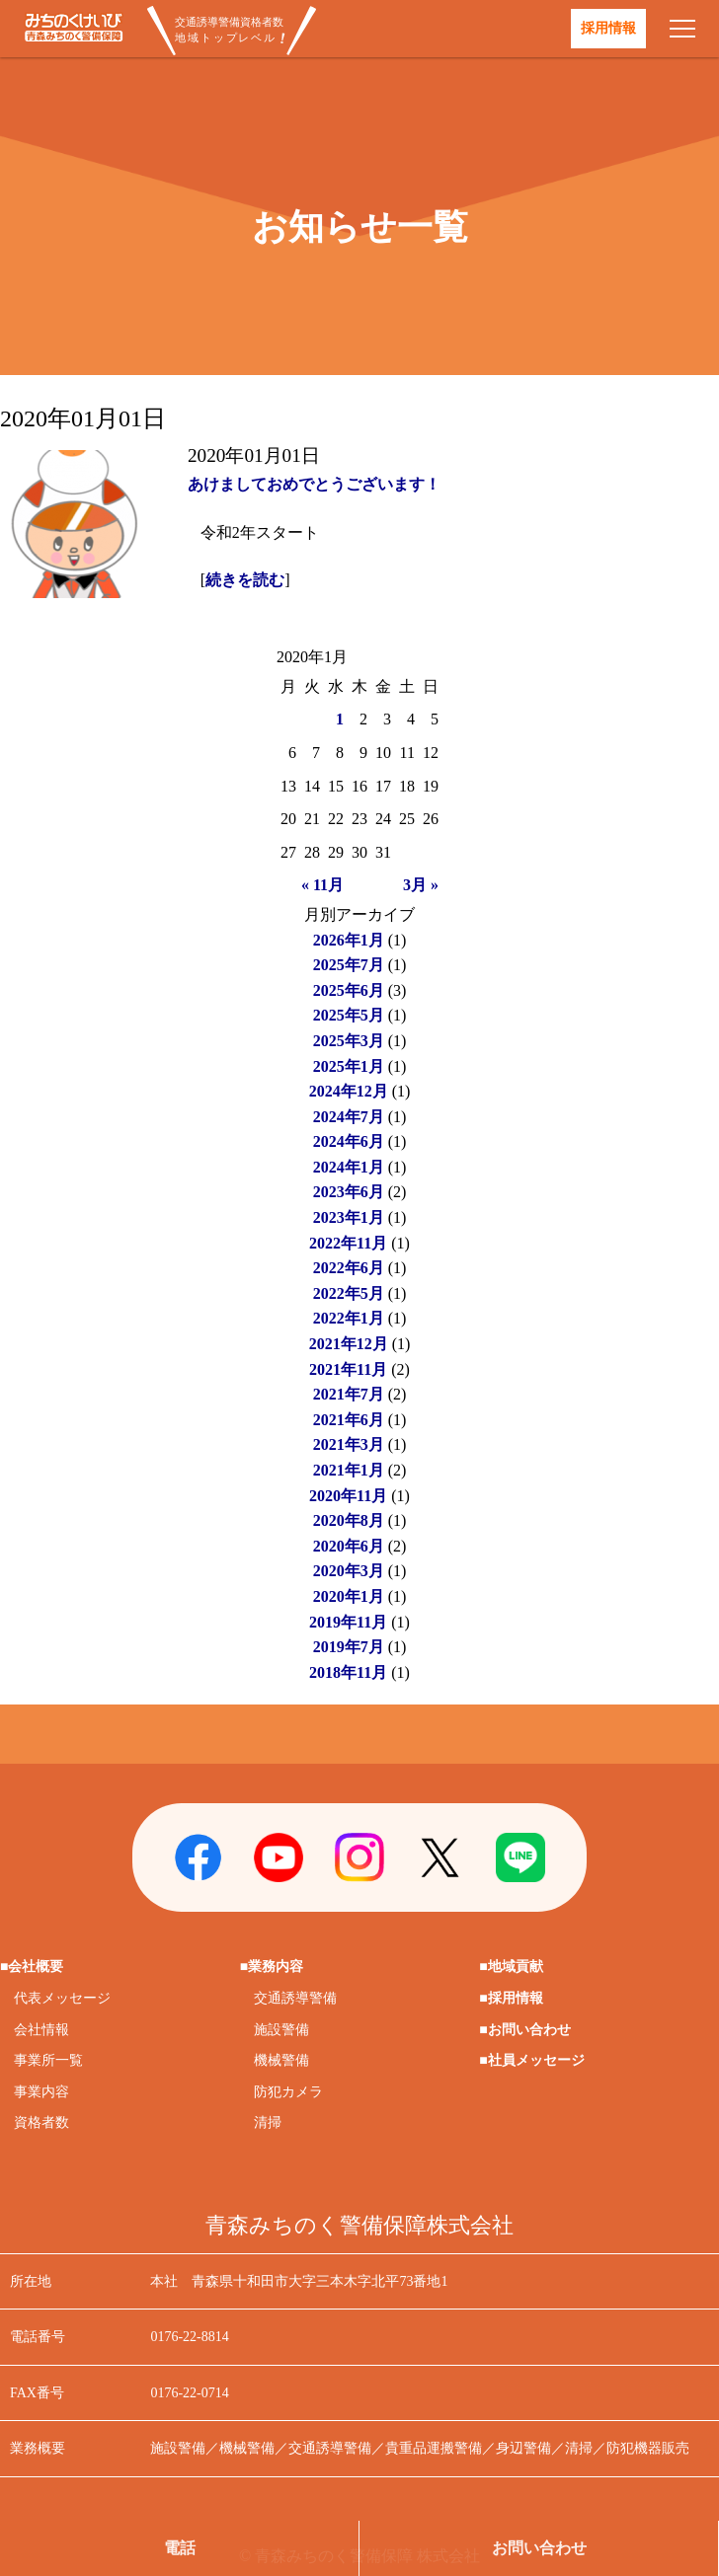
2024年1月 (348, 1167)
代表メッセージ (62, 1998)
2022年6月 (348, 1267)
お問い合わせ (539, 2547)
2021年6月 (348, 1419)
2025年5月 (348, 1015)
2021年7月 (348, 1394)
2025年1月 (348, 1066)
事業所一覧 (48, 2060)
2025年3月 (348, 1040)
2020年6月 (348, 1546)
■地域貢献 (510, 1966)
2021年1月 (348, 1470)
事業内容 (41, 2091)
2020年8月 (348, 1520)
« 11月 (322, 884)
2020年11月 (348, 1495)
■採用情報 (510, 1998)
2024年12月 (348, 1091)
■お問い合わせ (524, 2029)
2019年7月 (348, 1646)
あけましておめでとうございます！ (314, 484)
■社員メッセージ (531, 2060)
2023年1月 (348, 1217)
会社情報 (41, 2029)
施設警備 (281, 2029)
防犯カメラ (288, 2091)
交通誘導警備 (295, 1998)
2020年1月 (348, 1596)
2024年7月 (348, 1116)
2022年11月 (348, 1243)
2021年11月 (348, 1369)
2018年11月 (348, 1672)
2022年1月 (348, 1318)
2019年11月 (348, 1622)
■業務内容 (271, 1966)
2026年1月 (348, 940)
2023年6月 (348, 1191)
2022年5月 (348, 1293)
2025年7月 (348, 964)
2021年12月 (348, 1343)
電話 (180, 2547)
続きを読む (244, 579)
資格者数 (41, 2122)
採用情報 (608, 28)
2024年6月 (348, 1141)
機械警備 (281, 2060)
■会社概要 (31, 1966)
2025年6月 (348, 990)
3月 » (421, 884)
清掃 (267, 2122)
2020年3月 (348, 1570)
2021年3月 (348, 1444)
